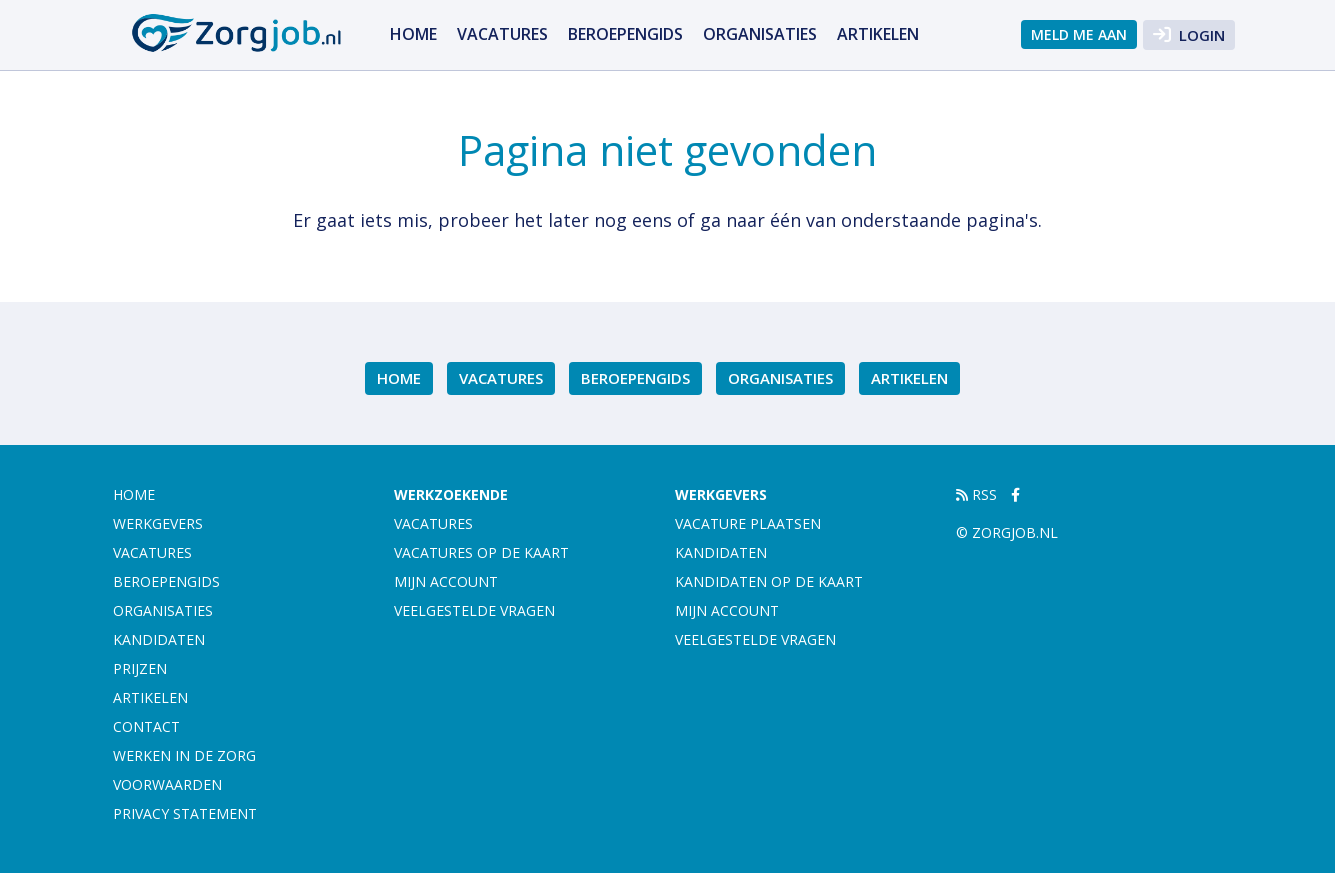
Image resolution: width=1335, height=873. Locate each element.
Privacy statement (185, 813)
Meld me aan (1079, 34)
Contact (146, 726)
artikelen (878, 34)
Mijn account (446, 581)
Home (413, 34)
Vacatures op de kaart (481, 552)
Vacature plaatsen (748, 523)
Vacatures (502, 34)
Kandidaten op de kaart (769, 581)
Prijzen (140, 668)
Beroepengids (625, 34)
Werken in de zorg (184, 755)
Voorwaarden (167, 784)
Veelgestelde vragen (474, 610)
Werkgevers (158, 523)
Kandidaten (159, 639)
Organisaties (760, 34)
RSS (976, 494)
